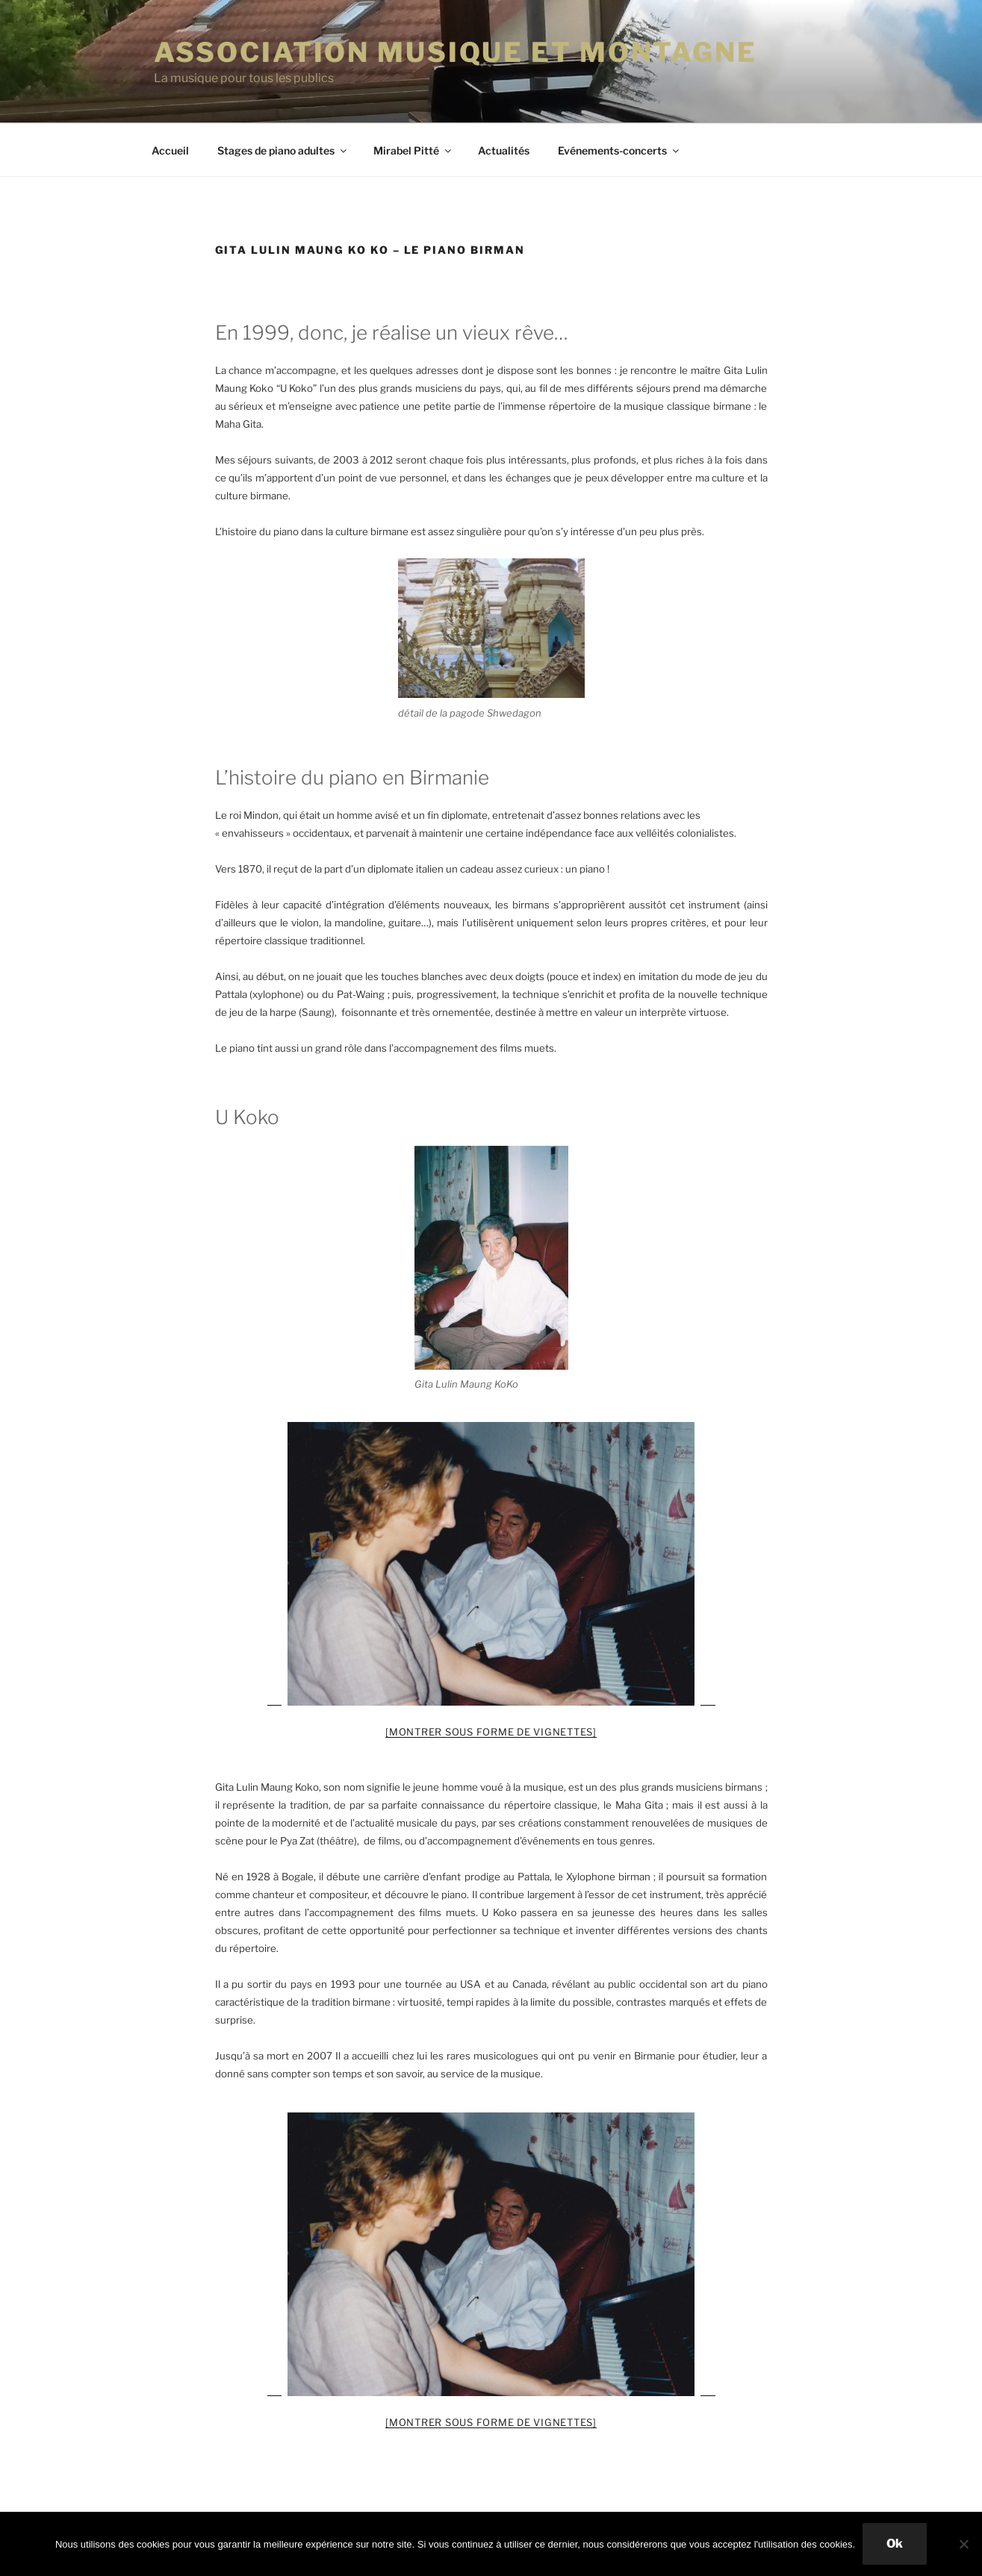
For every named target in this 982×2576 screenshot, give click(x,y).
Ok (894, 2543)
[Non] (963, 2543)
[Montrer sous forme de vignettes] (491, 1732)
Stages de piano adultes (283, 150)
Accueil (170, 150)
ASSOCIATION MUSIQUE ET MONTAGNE (455, 52)
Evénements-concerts (619, 150)
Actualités (503, 150)
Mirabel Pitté (413, 150)
